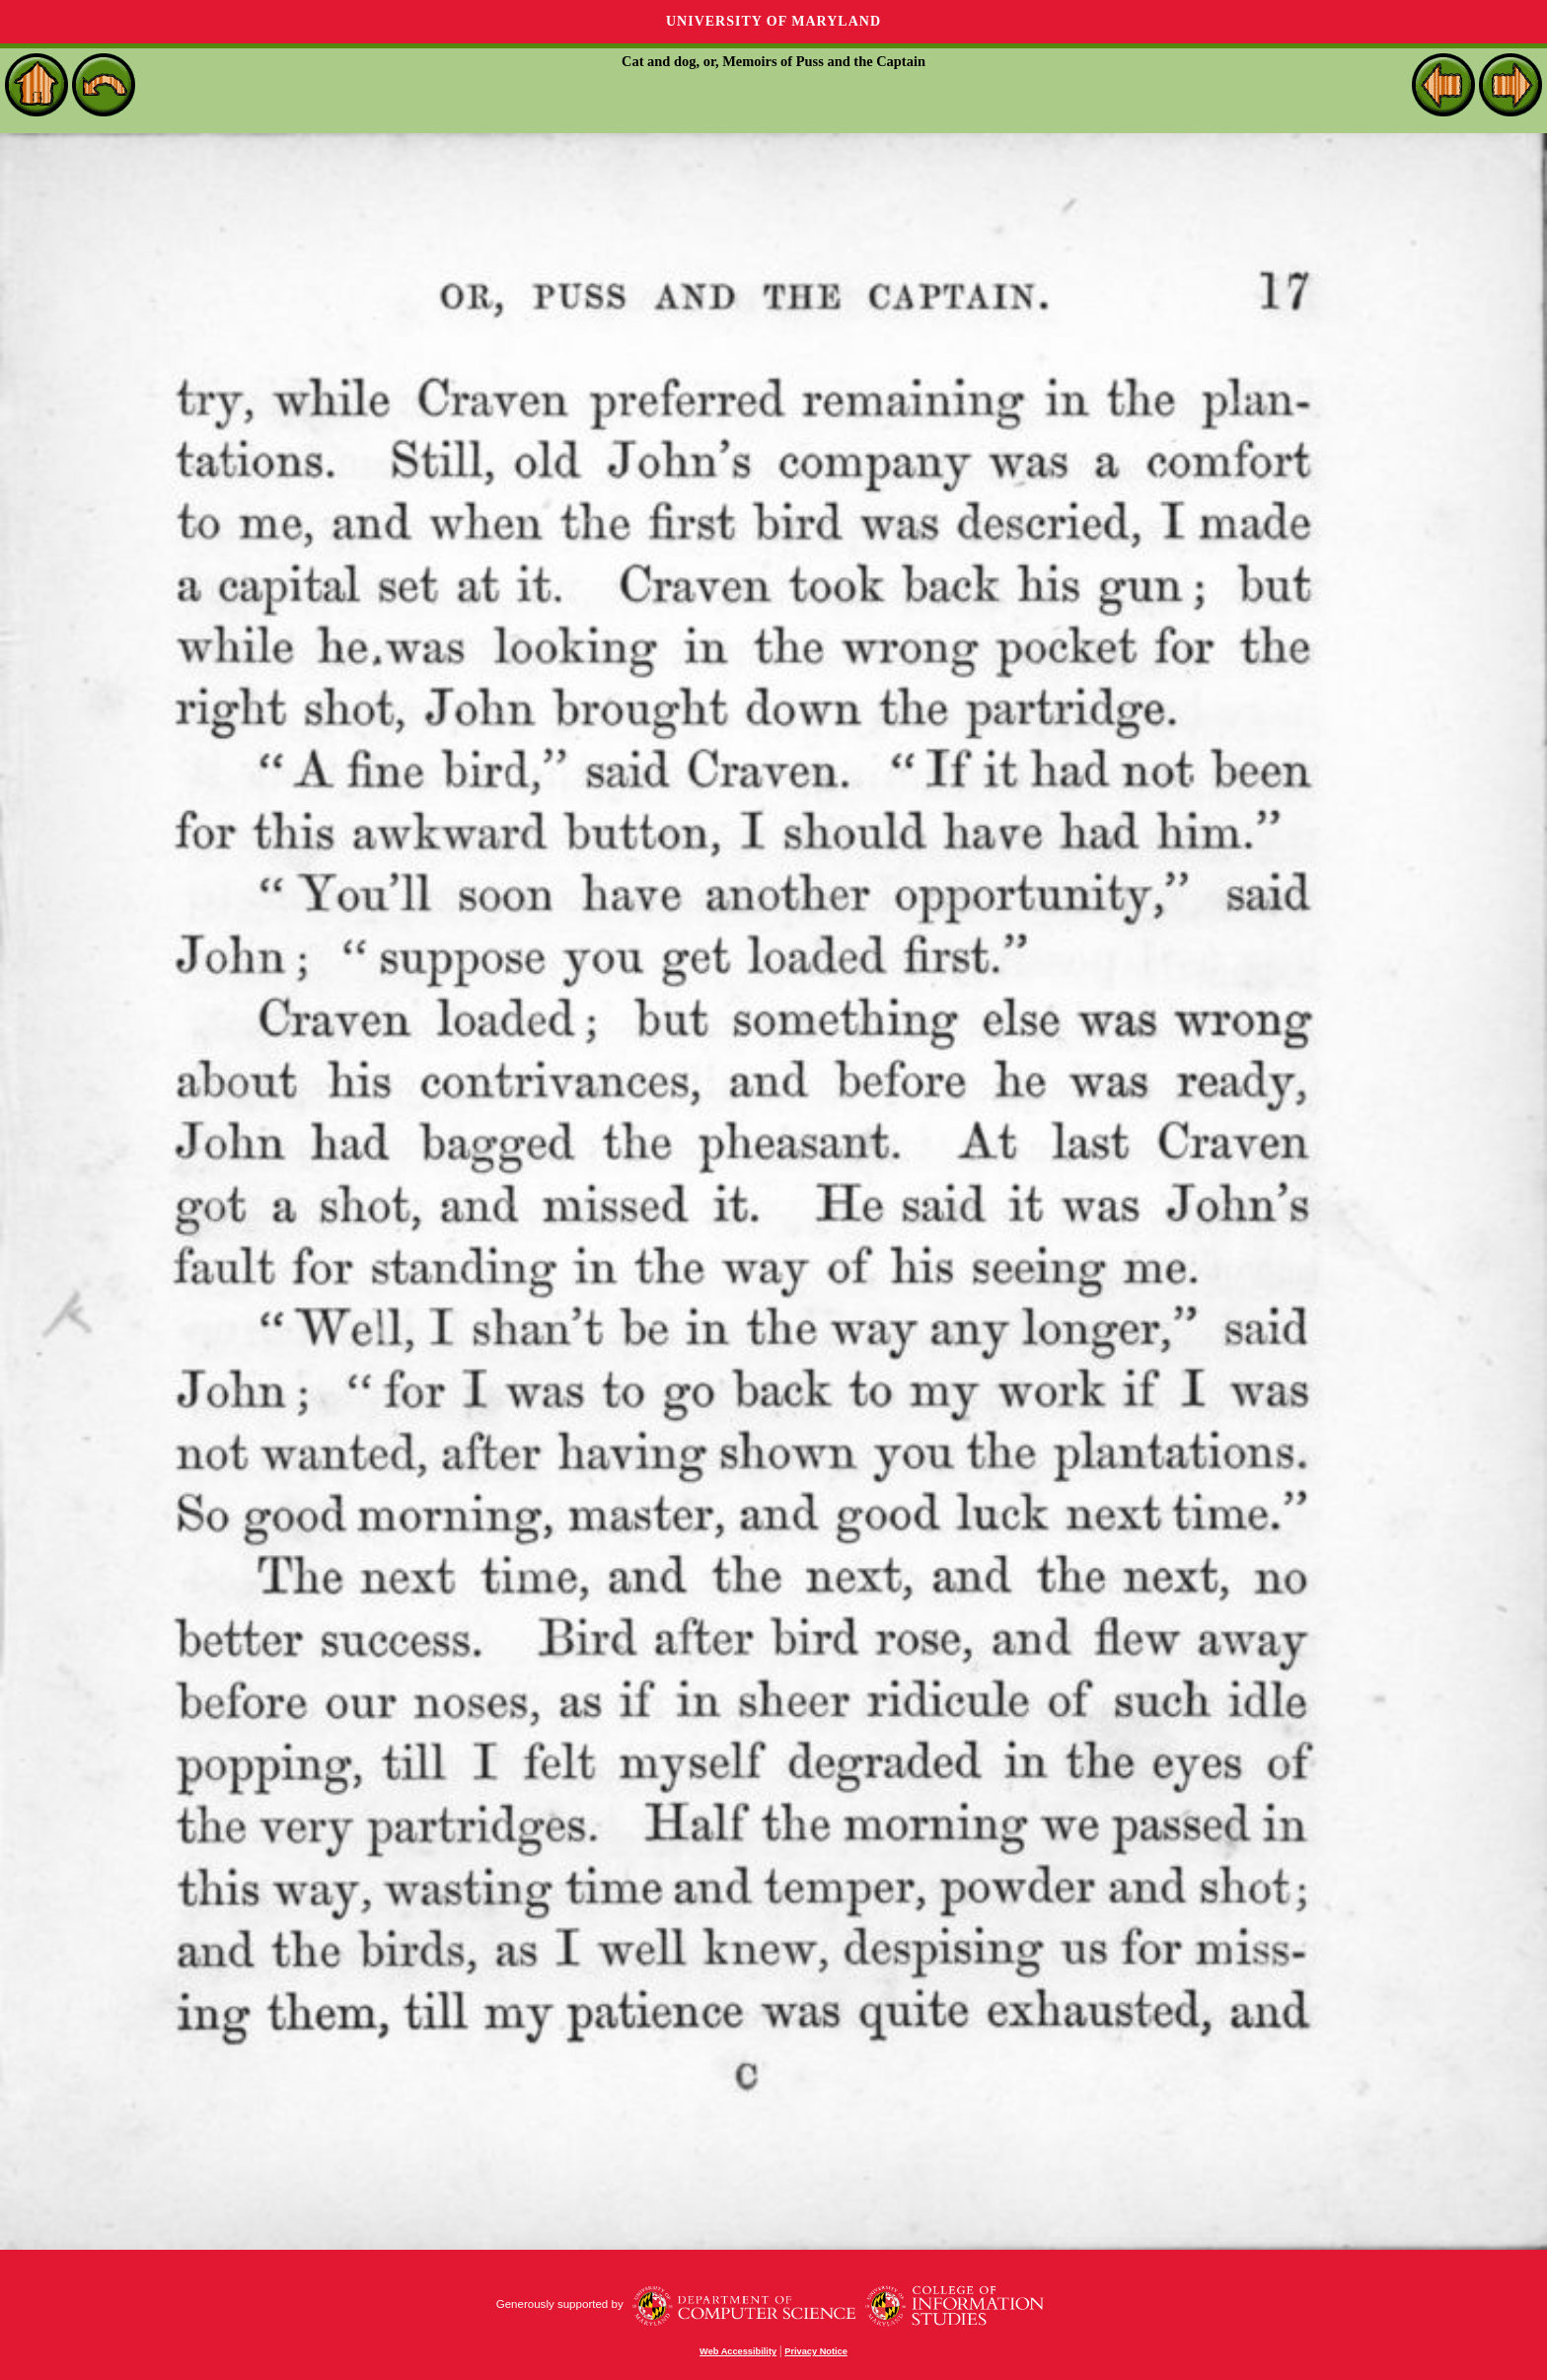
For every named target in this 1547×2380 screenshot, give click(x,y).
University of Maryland (773, 21)
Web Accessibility (738, 2351)
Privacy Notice (815, 2351)
